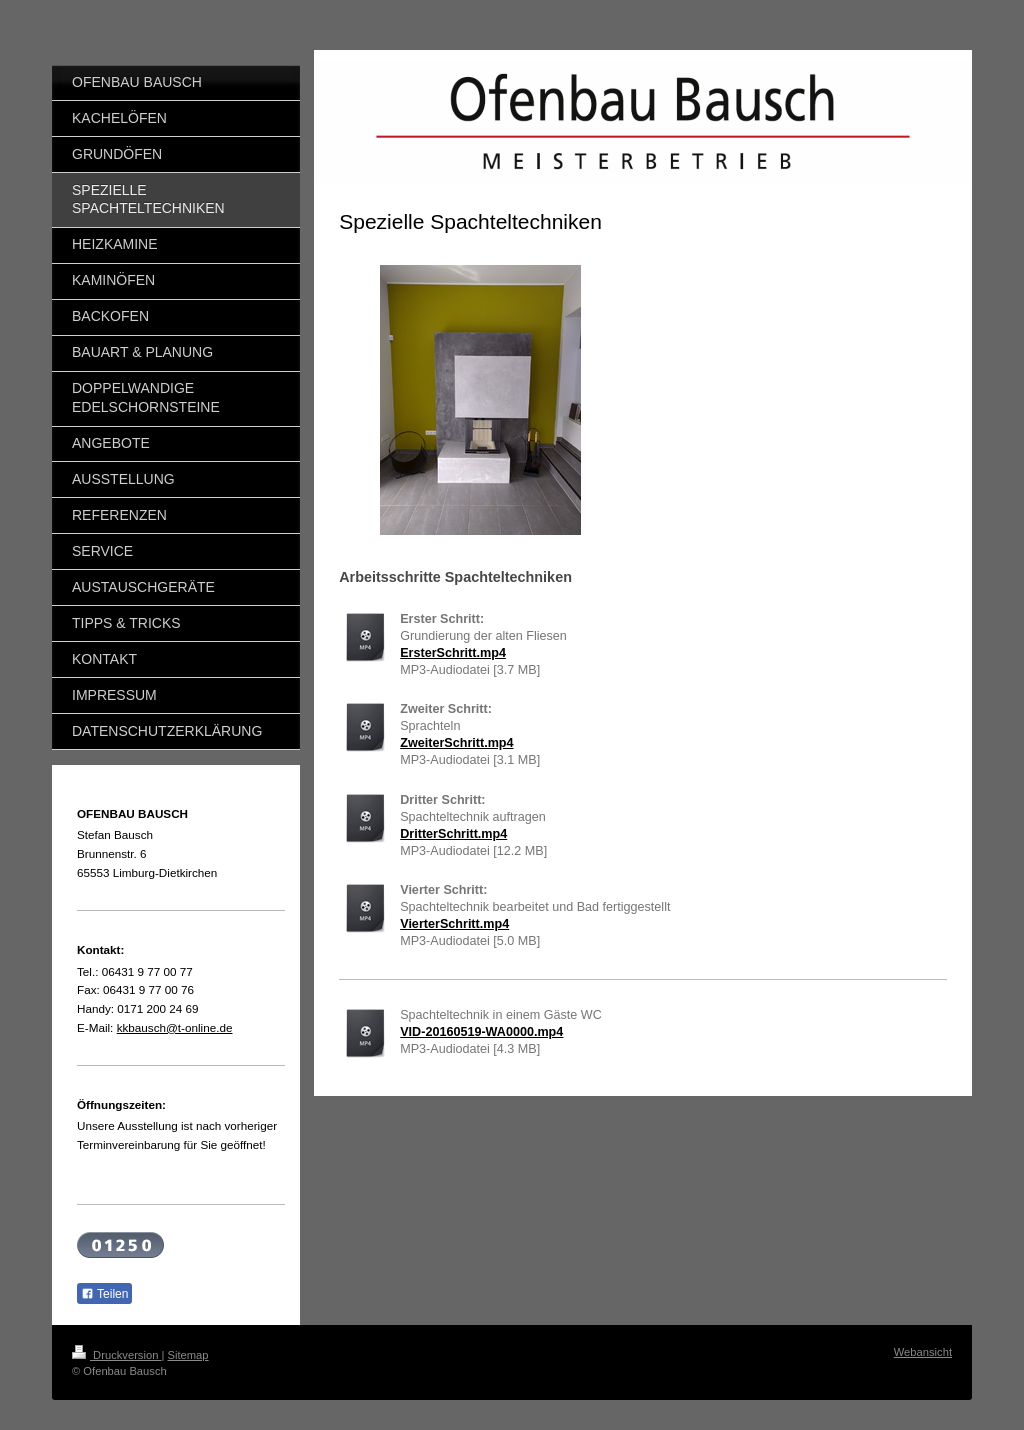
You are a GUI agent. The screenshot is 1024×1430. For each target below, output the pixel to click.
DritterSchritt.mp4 (453, 834)
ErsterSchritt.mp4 (453, 653)
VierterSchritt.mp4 (454, 924)
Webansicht (923, 1352)
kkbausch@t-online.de (175, 1027)
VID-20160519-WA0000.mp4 (481, 1032)
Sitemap (188, 1355)
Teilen (104, 1294)
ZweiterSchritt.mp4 (456, 743)
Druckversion (117, 1355)
